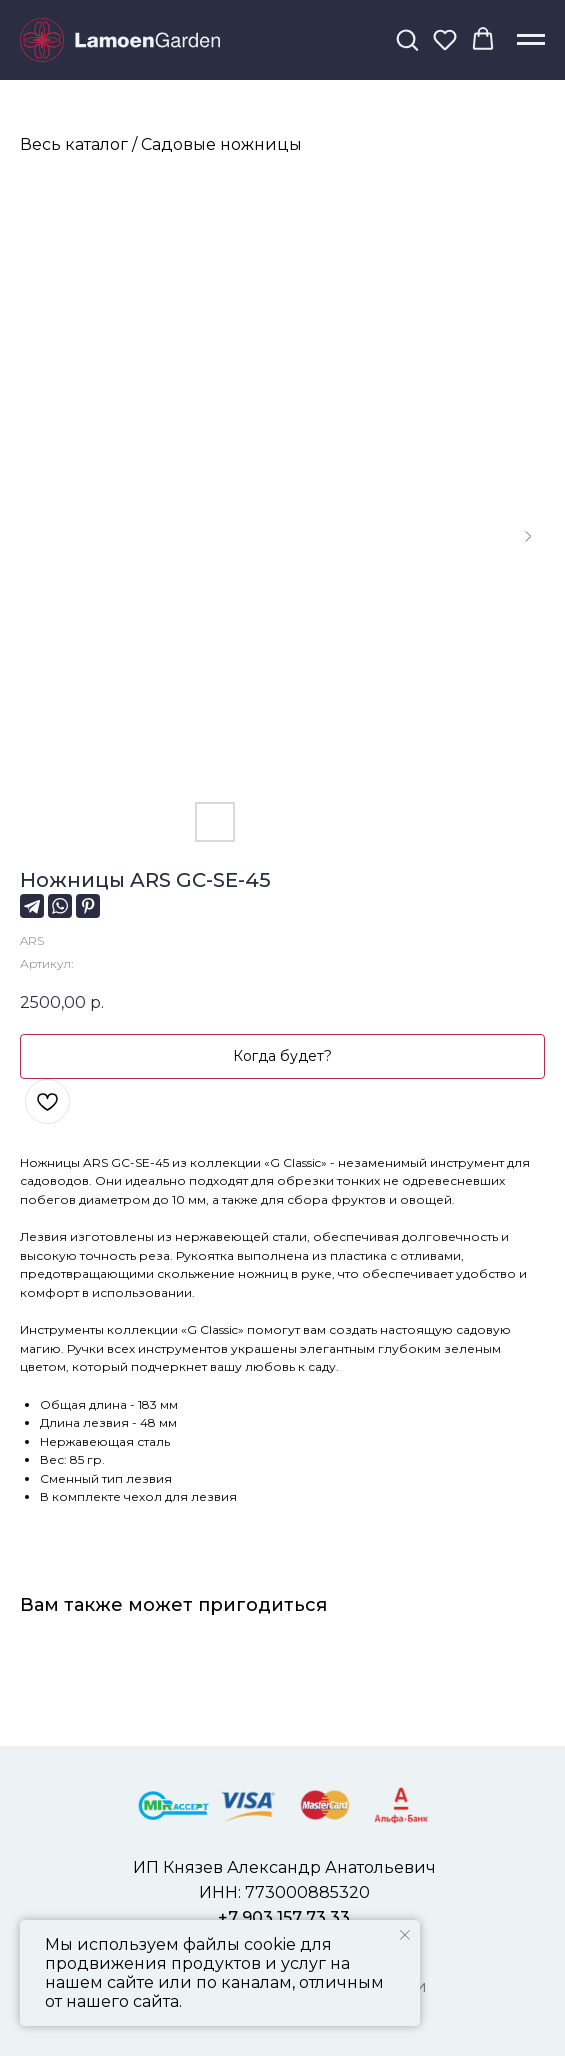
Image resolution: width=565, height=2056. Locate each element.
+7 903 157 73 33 (284, 1917)
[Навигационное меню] (531, 40)
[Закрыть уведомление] (405, 1935)
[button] (407, 39)
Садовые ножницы (221, 144)
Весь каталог (74, 144)
